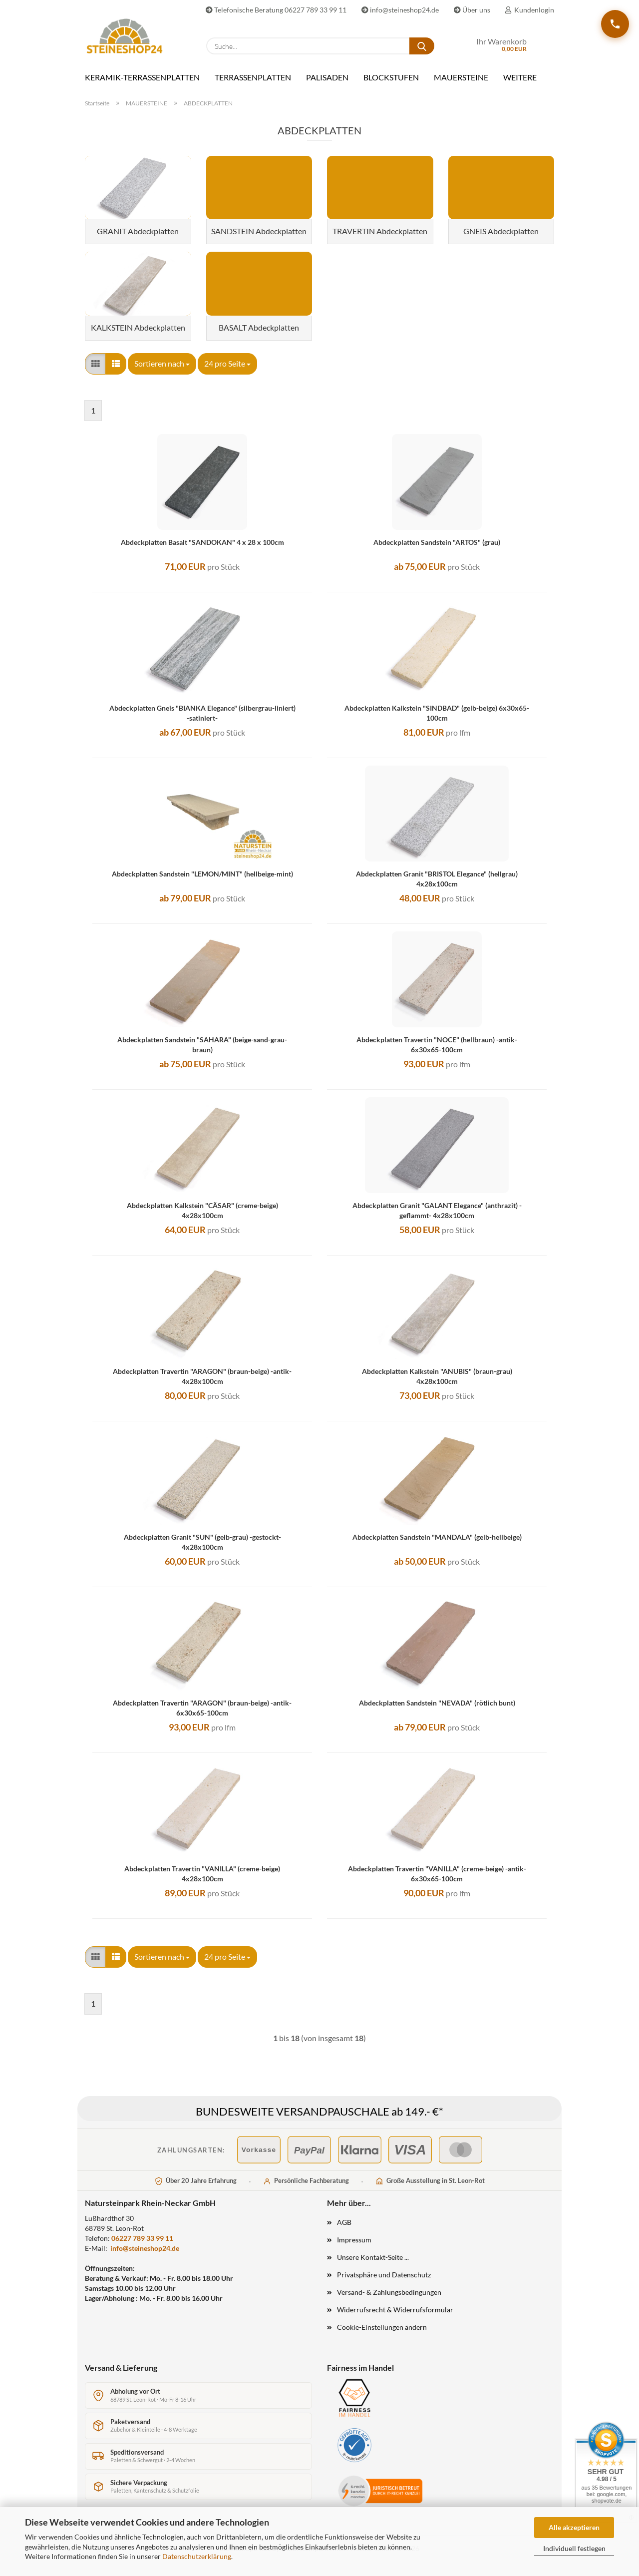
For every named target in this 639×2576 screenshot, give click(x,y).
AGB (344, 2222)
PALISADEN (327, 77)
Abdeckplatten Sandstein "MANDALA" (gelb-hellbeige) (437, 1537)
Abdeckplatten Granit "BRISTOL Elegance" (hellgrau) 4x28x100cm (437, 878)
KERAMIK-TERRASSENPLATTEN (142, 77)
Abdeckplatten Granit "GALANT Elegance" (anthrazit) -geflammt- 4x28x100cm (437, 1210)
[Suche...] (421, 45)
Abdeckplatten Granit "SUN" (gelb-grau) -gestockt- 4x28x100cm (202, 1542)
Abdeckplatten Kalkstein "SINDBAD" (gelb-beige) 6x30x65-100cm (436, 713)
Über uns (472, 9)
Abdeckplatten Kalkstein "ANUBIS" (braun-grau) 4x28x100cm (437, 1376)
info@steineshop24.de (400, 9)
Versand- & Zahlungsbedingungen (389, 2292)
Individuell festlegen (574, 2548)
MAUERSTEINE (461, 77)
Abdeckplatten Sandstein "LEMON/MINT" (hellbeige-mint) (202, 873)
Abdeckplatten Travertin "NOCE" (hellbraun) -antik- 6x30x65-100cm (436, 1044)
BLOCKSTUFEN (391, 77)
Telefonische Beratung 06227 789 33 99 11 (276, 9)
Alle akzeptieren (574, 2527)
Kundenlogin (529, 9)
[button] (95, 364)
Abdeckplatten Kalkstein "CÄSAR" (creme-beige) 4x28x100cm (202, 1210)
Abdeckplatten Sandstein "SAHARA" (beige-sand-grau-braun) (202, 1044)
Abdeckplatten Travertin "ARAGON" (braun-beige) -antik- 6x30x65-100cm (202, 1708)
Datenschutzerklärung (196, 2556)
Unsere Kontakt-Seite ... (373, 2257)
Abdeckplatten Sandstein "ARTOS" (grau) (436, 542)
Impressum (354, 2239)
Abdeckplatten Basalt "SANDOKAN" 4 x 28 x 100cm (202, 542)
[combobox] (162, 364)
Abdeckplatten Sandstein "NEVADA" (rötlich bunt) (437, 1703)
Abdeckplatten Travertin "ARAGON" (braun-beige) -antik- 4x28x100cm (202, 1376)
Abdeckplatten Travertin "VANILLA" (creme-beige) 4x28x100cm (202, 1873)
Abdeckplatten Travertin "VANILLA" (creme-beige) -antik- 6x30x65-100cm (437, 1873)
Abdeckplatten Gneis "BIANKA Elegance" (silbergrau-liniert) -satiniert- (202, 713)
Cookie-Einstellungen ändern (382, 2327)
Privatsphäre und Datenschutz (384, 2274)
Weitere (520, 77)
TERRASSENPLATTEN (253, 77)
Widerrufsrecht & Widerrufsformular (395, 2309)
